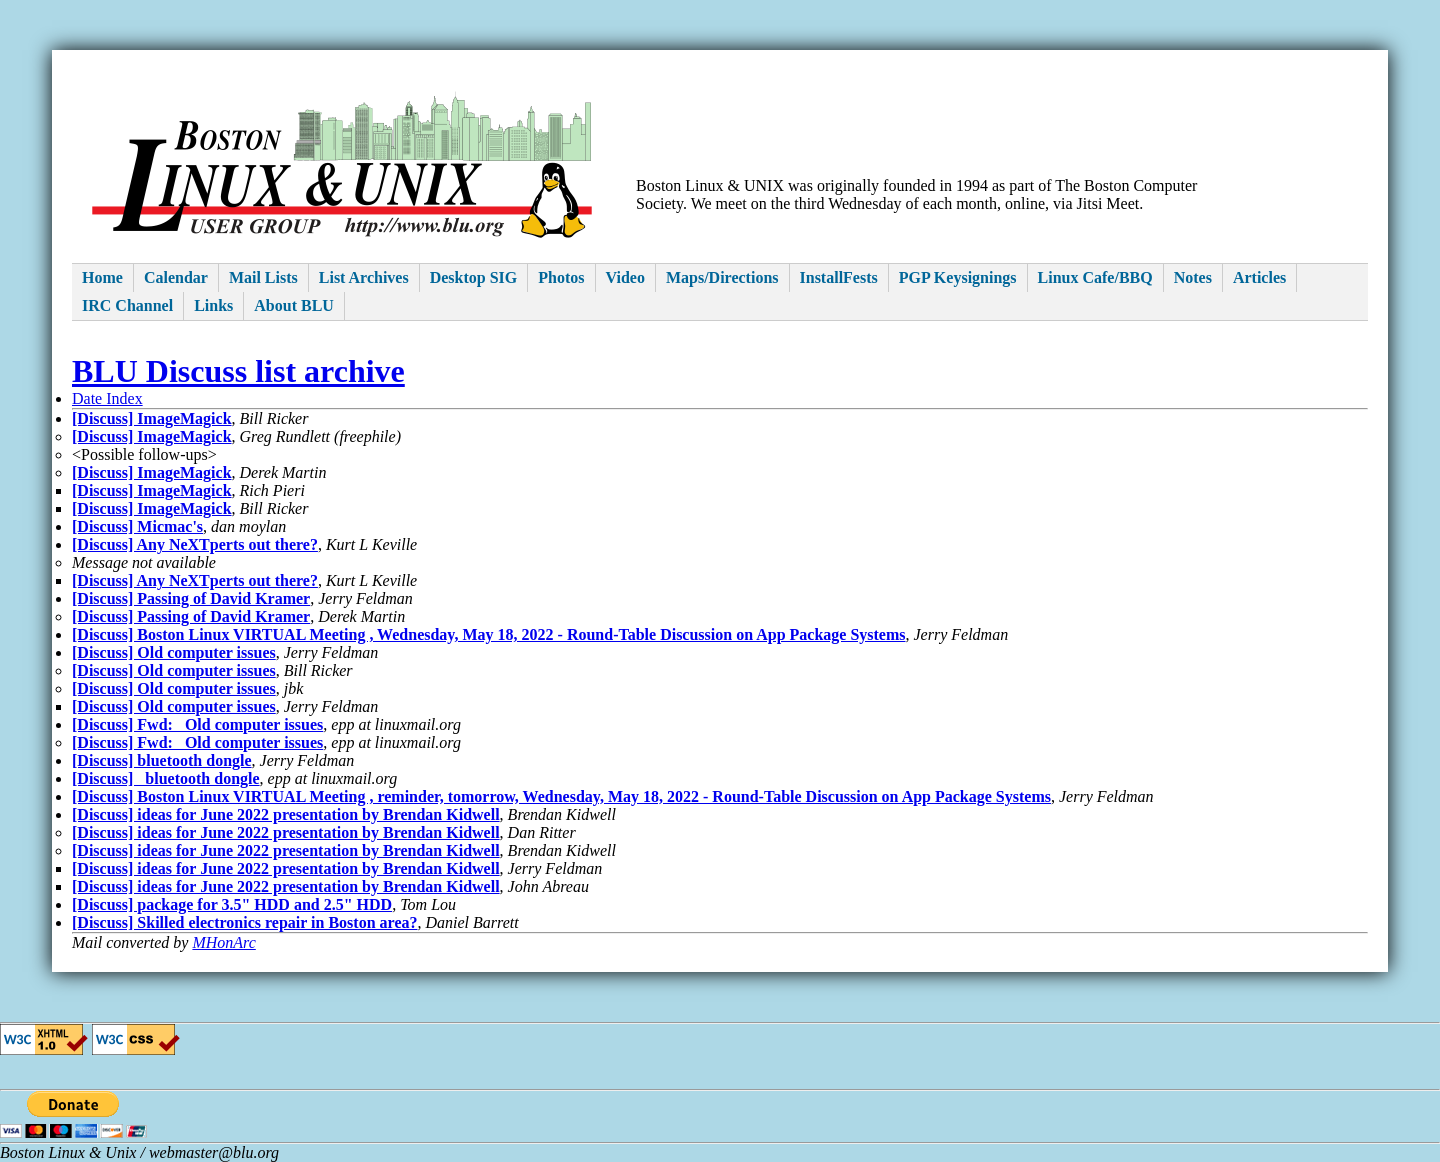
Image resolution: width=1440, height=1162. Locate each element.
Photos (561, 277)
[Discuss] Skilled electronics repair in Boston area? (244, 922)
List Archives (364, 277)
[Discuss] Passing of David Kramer (191, 598)
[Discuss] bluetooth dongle (162, 760)
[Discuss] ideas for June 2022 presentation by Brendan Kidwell (286, 814)
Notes (1193, 277)
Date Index (107, 398)
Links (213, 305)
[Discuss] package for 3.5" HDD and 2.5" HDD (232, 904)
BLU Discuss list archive (238, 371)
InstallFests (839, 277)
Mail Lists (263, 277)
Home (102, 277)
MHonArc (223, 942)
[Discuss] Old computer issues (174, 652)
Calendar (176, 277)
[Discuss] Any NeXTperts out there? (195, 544)
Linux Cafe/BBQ (1095, 277)
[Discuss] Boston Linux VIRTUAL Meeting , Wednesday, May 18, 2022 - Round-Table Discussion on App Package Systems (489, 634)
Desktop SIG (474, 277)
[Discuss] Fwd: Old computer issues (197, 724)
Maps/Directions (722, 277)
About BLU (294, 305)
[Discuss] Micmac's (137, 526)
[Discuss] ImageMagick (152, 418)
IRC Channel (127, 305)
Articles (1259, 277)
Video (625, 277)
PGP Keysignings (958, 277)
